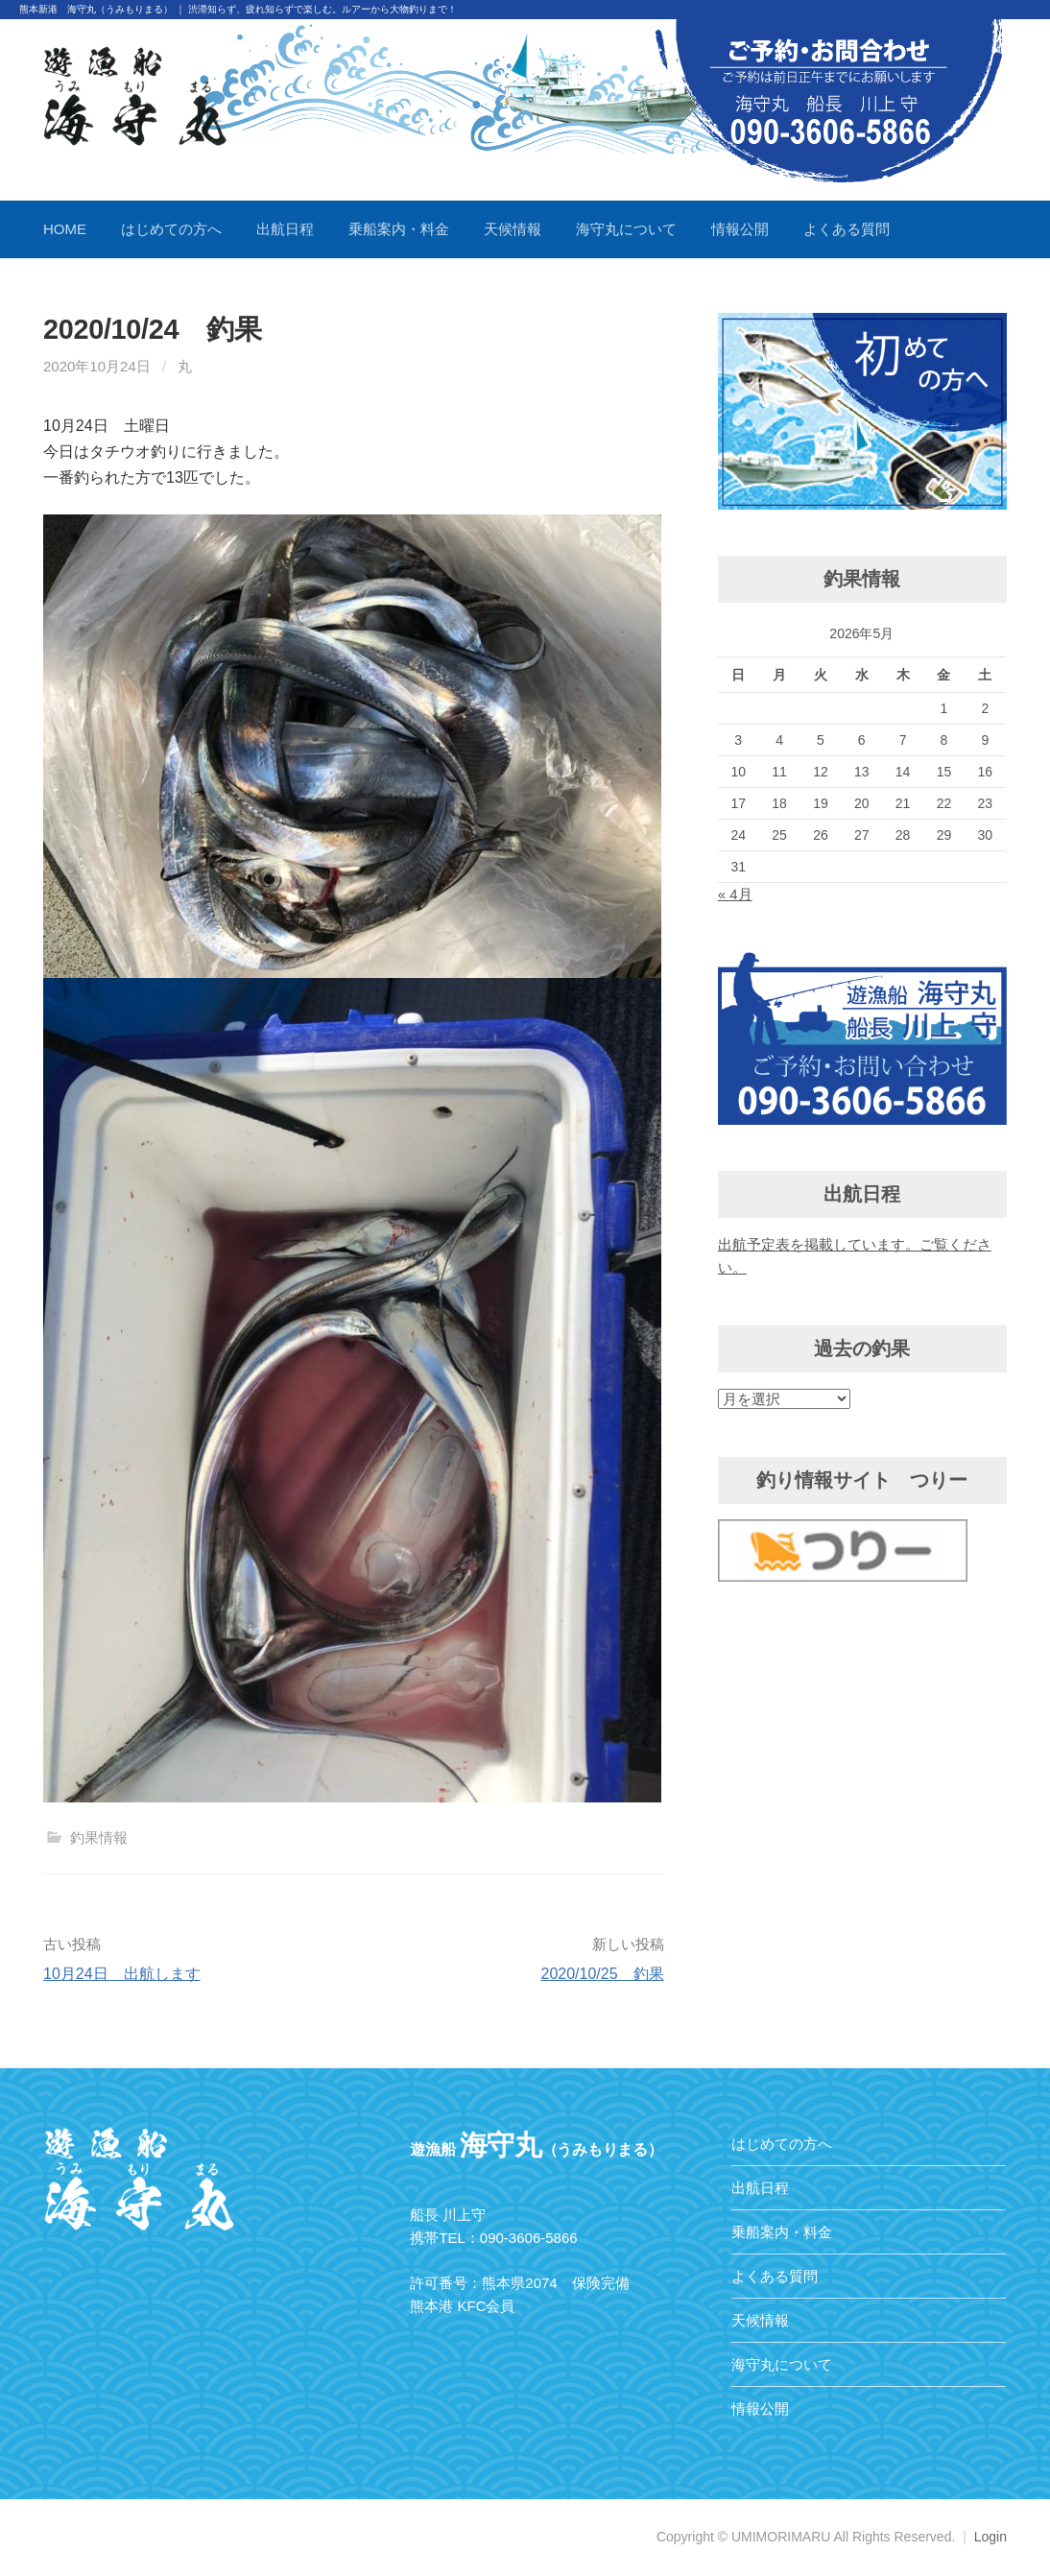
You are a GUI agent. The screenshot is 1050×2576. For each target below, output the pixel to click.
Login (990, 2536)
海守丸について (626, 229)
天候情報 (512, 229)
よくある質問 (846, 229)
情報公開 (740, 229)
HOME (64, 229)
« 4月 (735, 894)
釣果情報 (99, 1837)
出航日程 (285, 229)
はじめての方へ (171, 229)
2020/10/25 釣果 (601, 1974)
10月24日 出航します (122, 1974)
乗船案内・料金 (398, 229)
